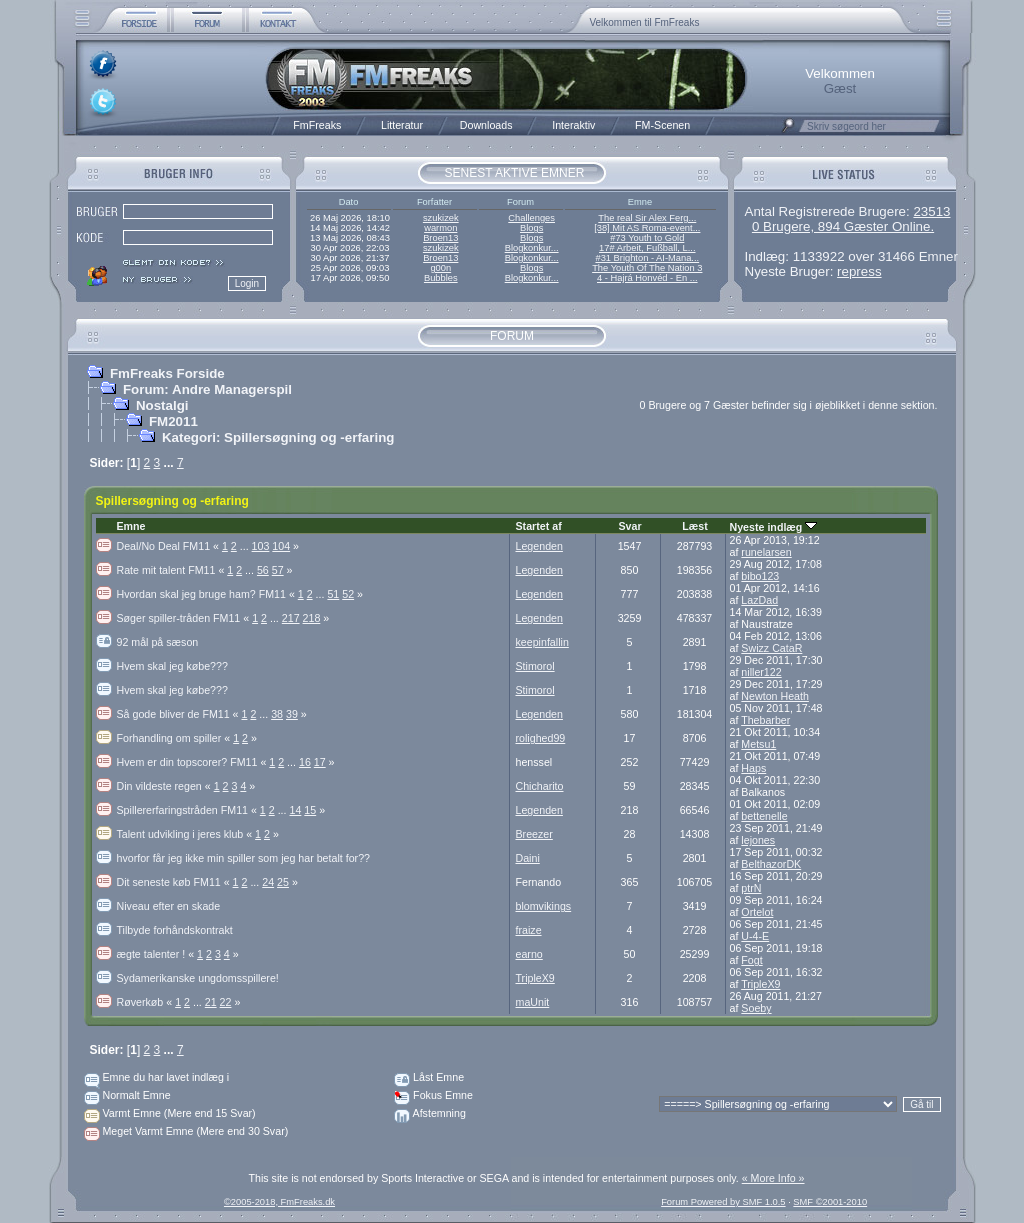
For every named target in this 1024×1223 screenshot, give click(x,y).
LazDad (759, 600)
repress (859, 271)
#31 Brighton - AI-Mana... (647, 258)
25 (283, 882)
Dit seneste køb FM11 (175, 882)
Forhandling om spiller (175, 738)
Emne (131, 526)
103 (261, 546)
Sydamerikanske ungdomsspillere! (198, 978)
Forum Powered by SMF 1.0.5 (723, 1202)
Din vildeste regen (165, 786)
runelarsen (766, 552)
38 (277, 714)
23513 (931, 211)
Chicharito (540, 786)
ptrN (751, 888)
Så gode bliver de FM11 (179, 714)
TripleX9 (535, 978)
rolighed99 (541, 738)
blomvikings (544, 906)
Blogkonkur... (532, 248)
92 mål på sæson (158, 642)
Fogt (751, 960)
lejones (758, 840)
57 (278, 570)
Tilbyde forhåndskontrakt (175, 930)
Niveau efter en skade (169, 906)
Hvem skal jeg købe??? (172, 666)
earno (529, 954)
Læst (694, 526)
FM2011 (173, 421)
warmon (440, 228)
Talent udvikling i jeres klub (186, 834)
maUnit (533, 1002)
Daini (528, 858)
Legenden (539, 546)
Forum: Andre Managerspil (207, 389)
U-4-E (755, 936)
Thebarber (765, 720)
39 (292, 714)
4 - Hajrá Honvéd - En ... (647, 278)
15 (310, 810)
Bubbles (441, 278)
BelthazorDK (771, 864)
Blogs (531, 228)
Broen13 (440, 238)
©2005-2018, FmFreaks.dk (279, 1202)
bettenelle (764, 816)
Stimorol (535, 666)
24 (268, 882)
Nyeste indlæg (774, 527)
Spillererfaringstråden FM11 (188, 810)
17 (320, 762)
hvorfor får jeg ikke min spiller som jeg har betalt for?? (244, 858)
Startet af (539, 526)
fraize (529, 930)
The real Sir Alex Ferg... (647, 218)
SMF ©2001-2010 (830, 1202)
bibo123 (760, 576)
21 (211, 1002)
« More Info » (773, 1178)
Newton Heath (775, 696)
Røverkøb (146, 1002)
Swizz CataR (771, 648)
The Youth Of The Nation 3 (647, 268)
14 (296, 810)
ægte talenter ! (157, 954)
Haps (753, 768)
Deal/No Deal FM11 (169, 546)
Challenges (531, 218)
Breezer (534, 834)
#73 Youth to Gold (647, 238)
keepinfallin (542, 642)
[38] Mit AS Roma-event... (647, 228)
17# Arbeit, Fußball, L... (647, 248)
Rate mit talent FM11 (172, 570)
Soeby (756, 1008)
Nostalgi (162, 405)
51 (333, 594)
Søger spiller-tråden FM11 (185, 618)
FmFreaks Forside (167, 373)
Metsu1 (758, 744)
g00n (440, 268)
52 (348, 594)
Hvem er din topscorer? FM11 (193, 762)
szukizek (441, 218)
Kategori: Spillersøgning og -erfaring (278, 437)
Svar (629, 526)
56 (263, 570)
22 (226, 1002)
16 (305, 762)
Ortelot (757, 912)
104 (281, 546)
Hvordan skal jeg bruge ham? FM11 (207, 594)
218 (312, 618)
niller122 (761, 672)
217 (291, 618)
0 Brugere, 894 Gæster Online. (843, 226)
